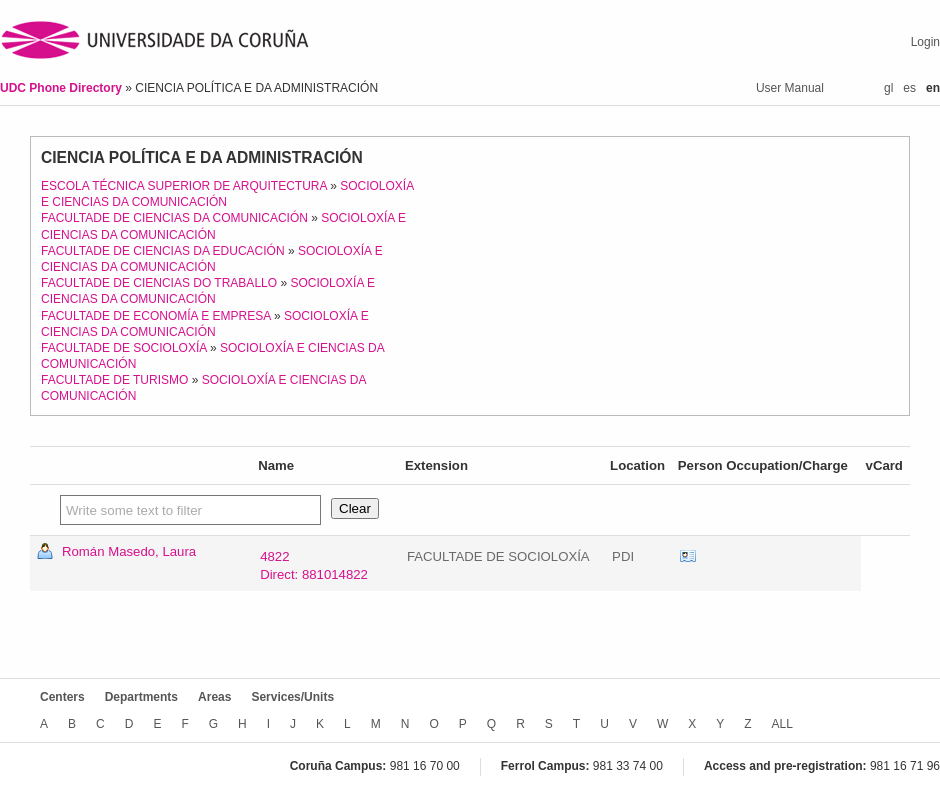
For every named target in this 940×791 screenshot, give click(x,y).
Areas (214, 697)
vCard (688, 557)
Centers (62, 697)
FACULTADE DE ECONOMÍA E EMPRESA (156, 316)
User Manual (790, 88)
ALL (782, 724)
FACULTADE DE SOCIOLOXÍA (124, 348)
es (909, 88)
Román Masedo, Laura (129, 551)
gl (888, 88)
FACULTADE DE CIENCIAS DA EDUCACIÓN (163, 251)
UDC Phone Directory (62, 88)
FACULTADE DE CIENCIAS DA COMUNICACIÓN (174, 218)
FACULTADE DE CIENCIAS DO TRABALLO (159, 283)
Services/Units (292, 697)
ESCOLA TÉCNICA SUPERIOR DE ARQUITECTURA (184, 186)
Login (925, 42)
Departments (141, 697)
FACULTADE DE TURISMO (114, 380)
